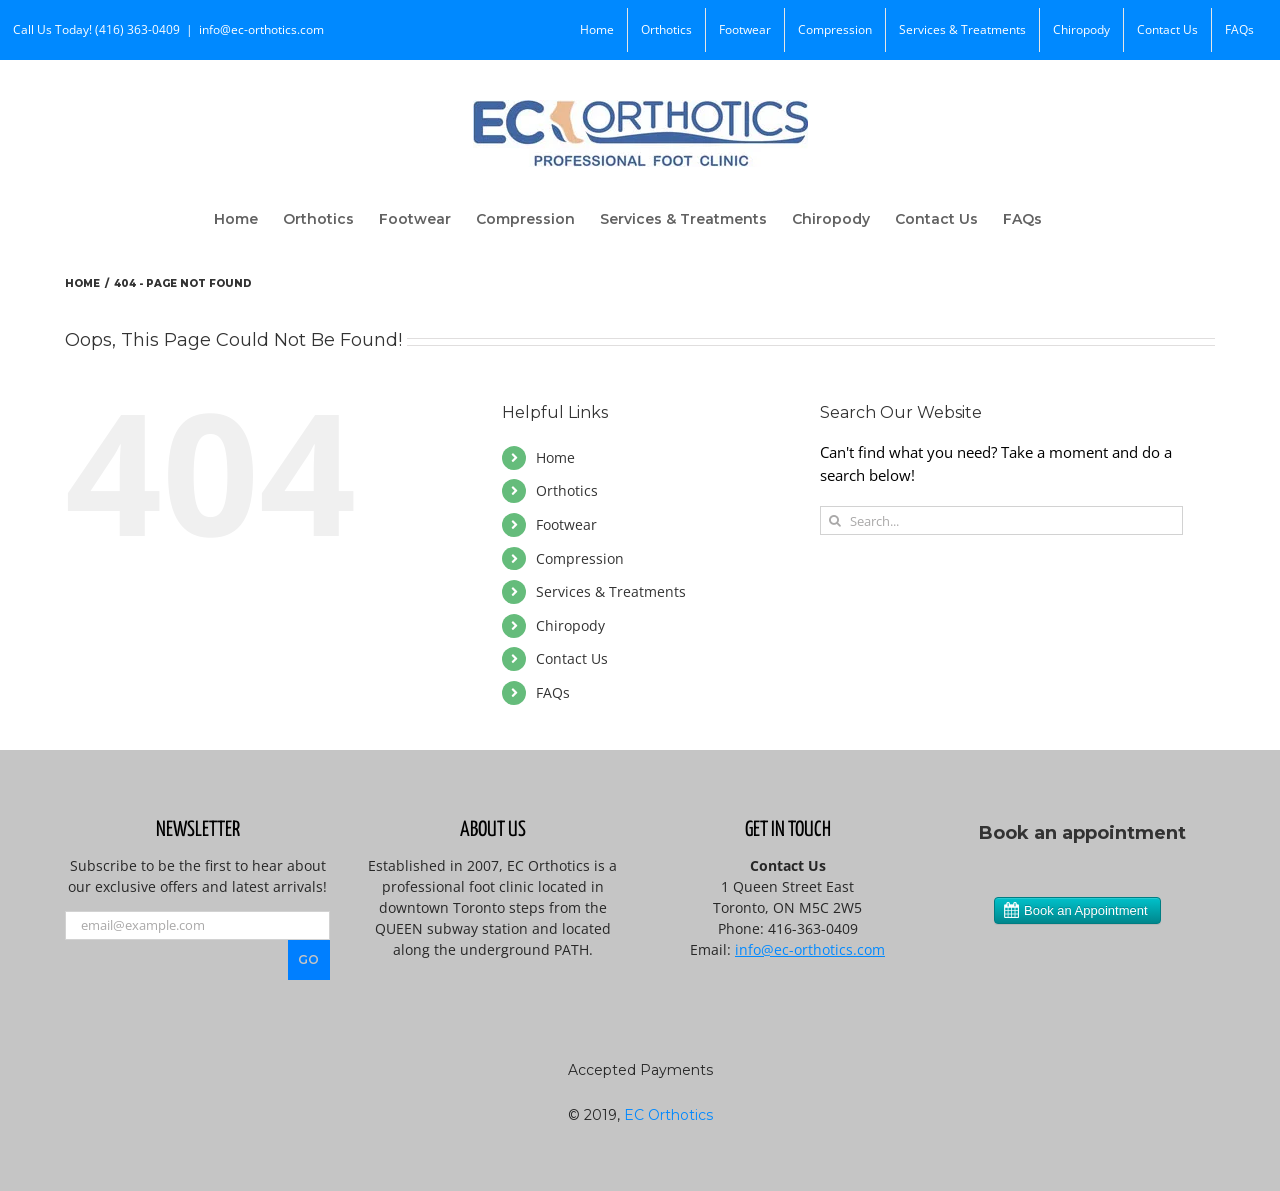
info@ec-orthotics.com (261, 29)
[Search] (834, 520)
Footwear (566, 524)
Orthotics (567, 490)
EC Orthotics (668, 1115)
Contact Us (572, 658)
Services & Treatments (611, 591)
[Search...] (1001, 520)
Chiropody (570, 625)
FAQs (553, 692)
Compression (580, 558)
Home (555, 457)
